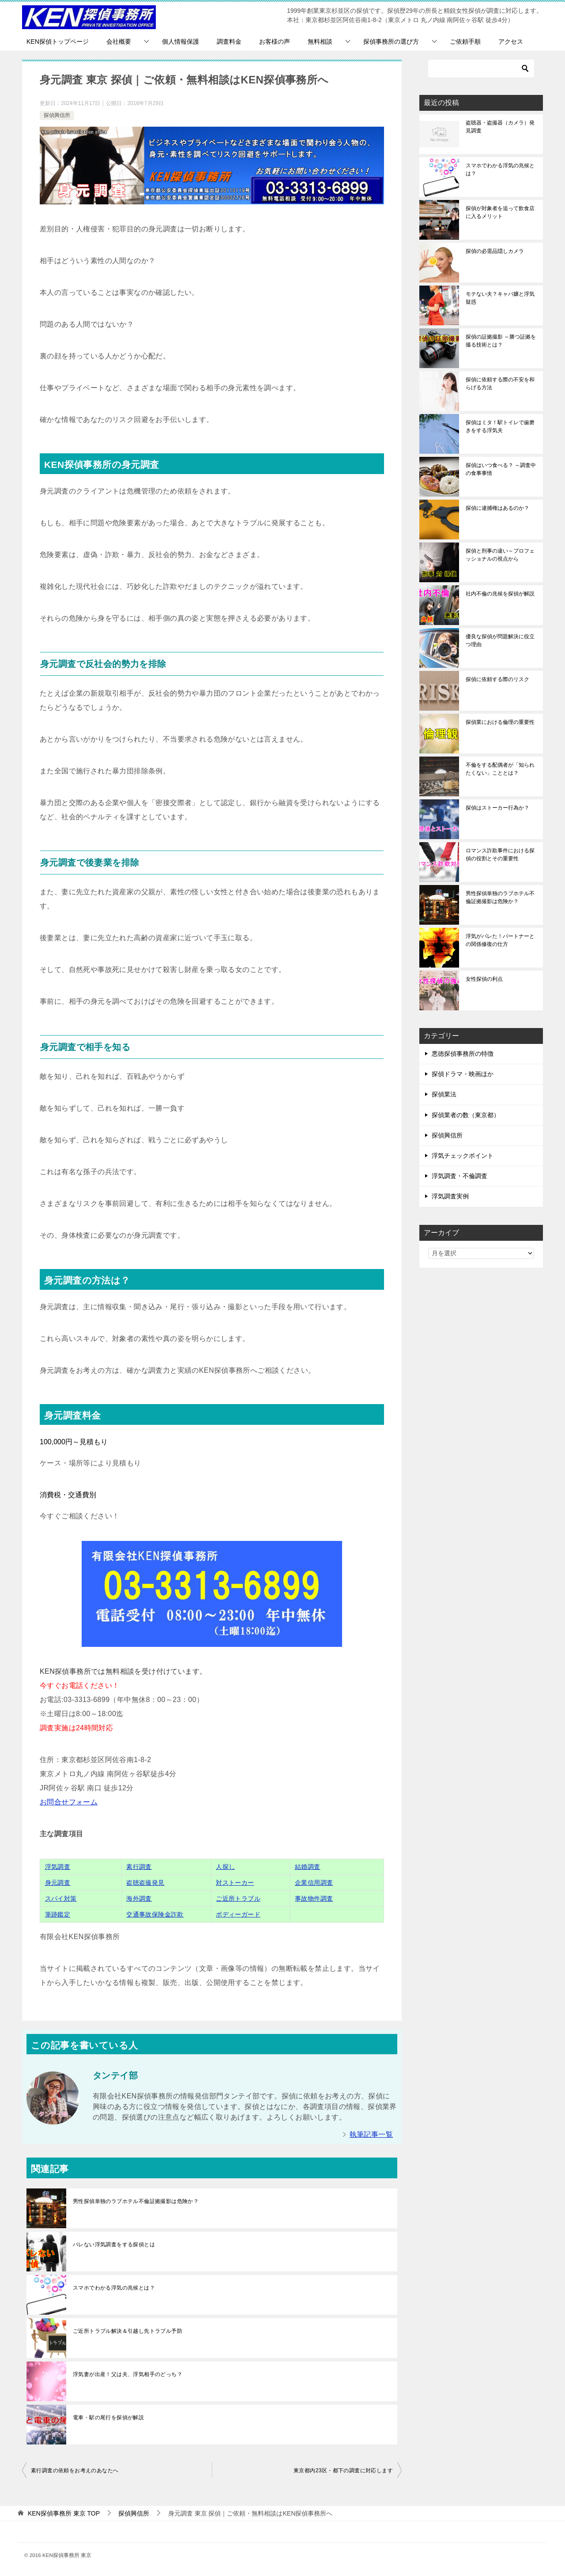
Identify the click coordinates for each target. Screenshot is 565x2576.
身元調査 (58, 1882)
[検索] (481, 68)
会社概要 (118, 41)
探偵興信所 (57, 115)
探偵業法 (444, 1094)
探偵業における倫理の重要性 (500, 722)
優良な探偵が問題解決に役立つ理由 (500, 640)
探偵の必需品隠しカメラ (495, 251)
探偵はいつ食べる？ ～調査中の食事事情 (501, 469)
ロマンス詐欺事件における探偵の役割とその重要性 (500, 854)
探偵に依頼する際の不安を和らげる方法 (500, 384)
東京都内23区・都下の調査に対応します (343, 2470)
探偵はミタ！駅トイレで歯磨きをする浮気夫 (500, 426)
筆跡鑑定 (58, 1914)
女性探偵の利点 (484, 979)
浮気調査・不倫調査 (459, 1175)
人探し (225, 1866)
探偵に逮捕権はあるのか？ (497, 508)
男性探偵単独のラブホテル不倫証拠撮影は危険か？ (136, 2201)
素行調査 (139, 1866)
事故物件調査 (314, 1898)
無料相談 (320, 41)
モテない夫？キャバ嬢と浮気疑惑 (500, 298)
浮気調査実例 (450, 1196)
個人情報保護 (180, 41)
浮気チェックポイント (462, 1155)
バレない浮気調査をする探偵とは (114, 2244)
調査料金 (229, 41)
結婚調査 (307, 1866)
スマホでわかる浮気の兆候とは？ (114, 2288)
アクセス (510, 41)
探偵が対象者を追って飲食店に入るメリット (500, 212)
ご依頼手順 (465, 41)
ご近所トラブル (238, 1898)
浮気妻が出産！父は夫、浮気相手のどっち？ (127, 2374)
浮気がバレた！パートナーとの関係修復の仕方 (500, 940)
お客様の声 (274, 41)
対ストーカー (235, 1882)
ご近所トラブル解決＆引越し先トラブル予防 (127, 2331)
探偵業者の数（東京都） (466, 1115)
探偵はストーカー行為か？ (497, 808)
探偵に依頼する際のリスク (497, 679)
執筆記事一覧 (371, 2134)
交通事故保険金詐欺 (155, 1914)
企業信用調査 (314, 1882)
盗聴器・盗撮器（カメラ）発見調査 (500, 127)
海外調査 (139, 1898)
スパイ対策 (61, 1898)
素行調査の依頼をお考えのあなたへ (74, 2470)
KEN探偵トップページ (57, 41)
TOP (64, 2513)
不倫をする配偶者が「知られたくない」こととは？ (500, 769)
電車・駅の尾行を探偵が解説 (108, 2417)
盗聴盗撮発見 (145, 1882)
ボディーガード (238, 1914)
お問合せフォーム (69, 1802)
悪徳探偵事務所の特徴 (462, 1053)
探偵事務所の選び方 (391, 41)
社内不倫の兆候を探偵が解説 (500, 594)
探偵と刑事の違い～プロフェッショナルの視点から (500, 555)
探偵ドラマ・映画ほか (462, 1073)
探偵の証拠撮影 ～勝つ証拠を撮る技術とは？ (501, 341)
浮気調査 (58, 1866)
